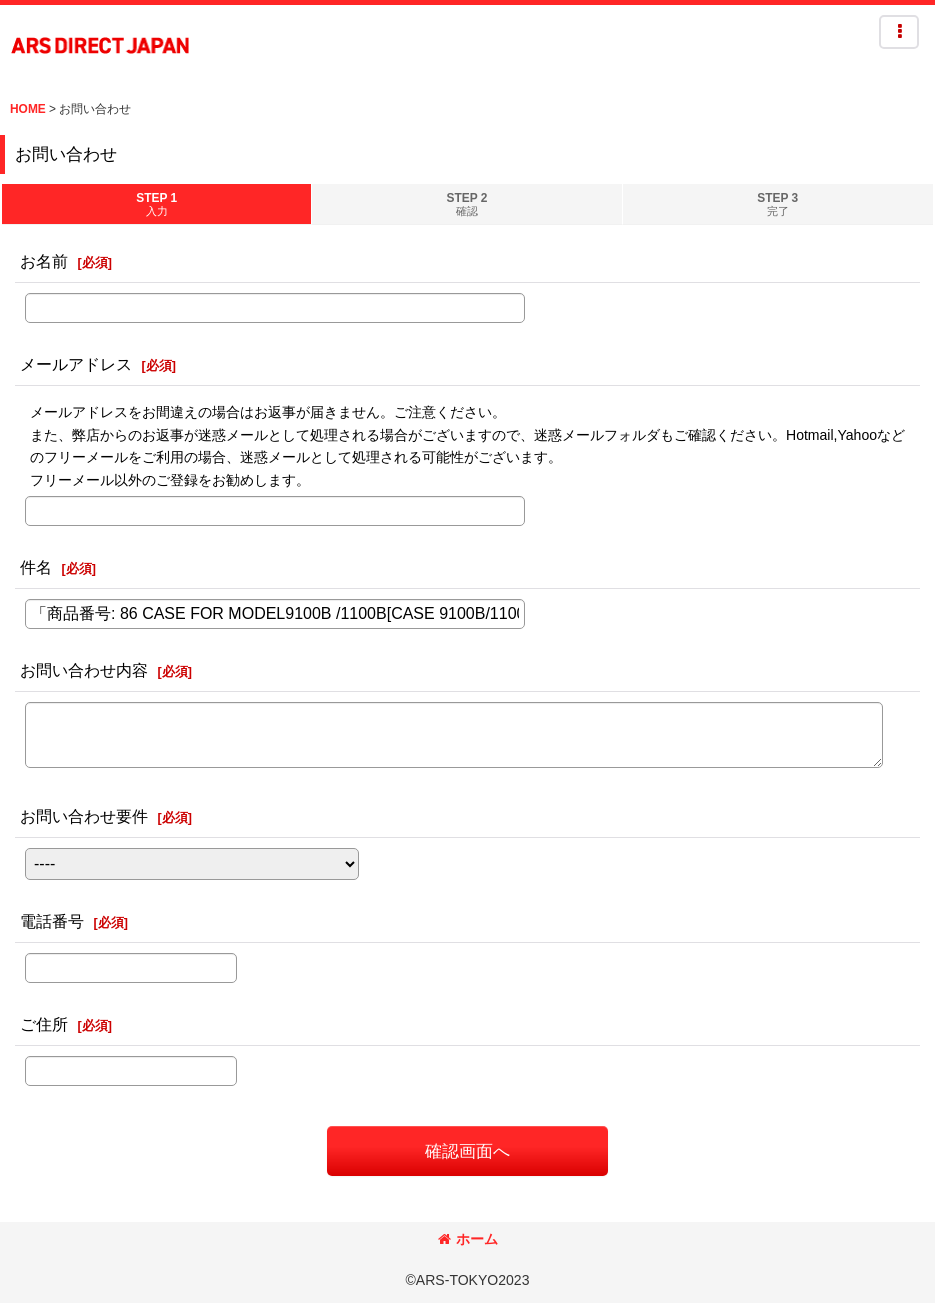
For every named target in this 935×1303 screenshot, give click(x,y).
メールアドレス (76, 364)
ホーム (468, 1239)
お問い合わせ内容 (84, 670)
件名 (36, 567)
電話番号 (52, 921)
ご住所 (44, 1024)
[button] (899, 32)
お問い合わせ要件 (84, 816)
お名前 (44, 261)
